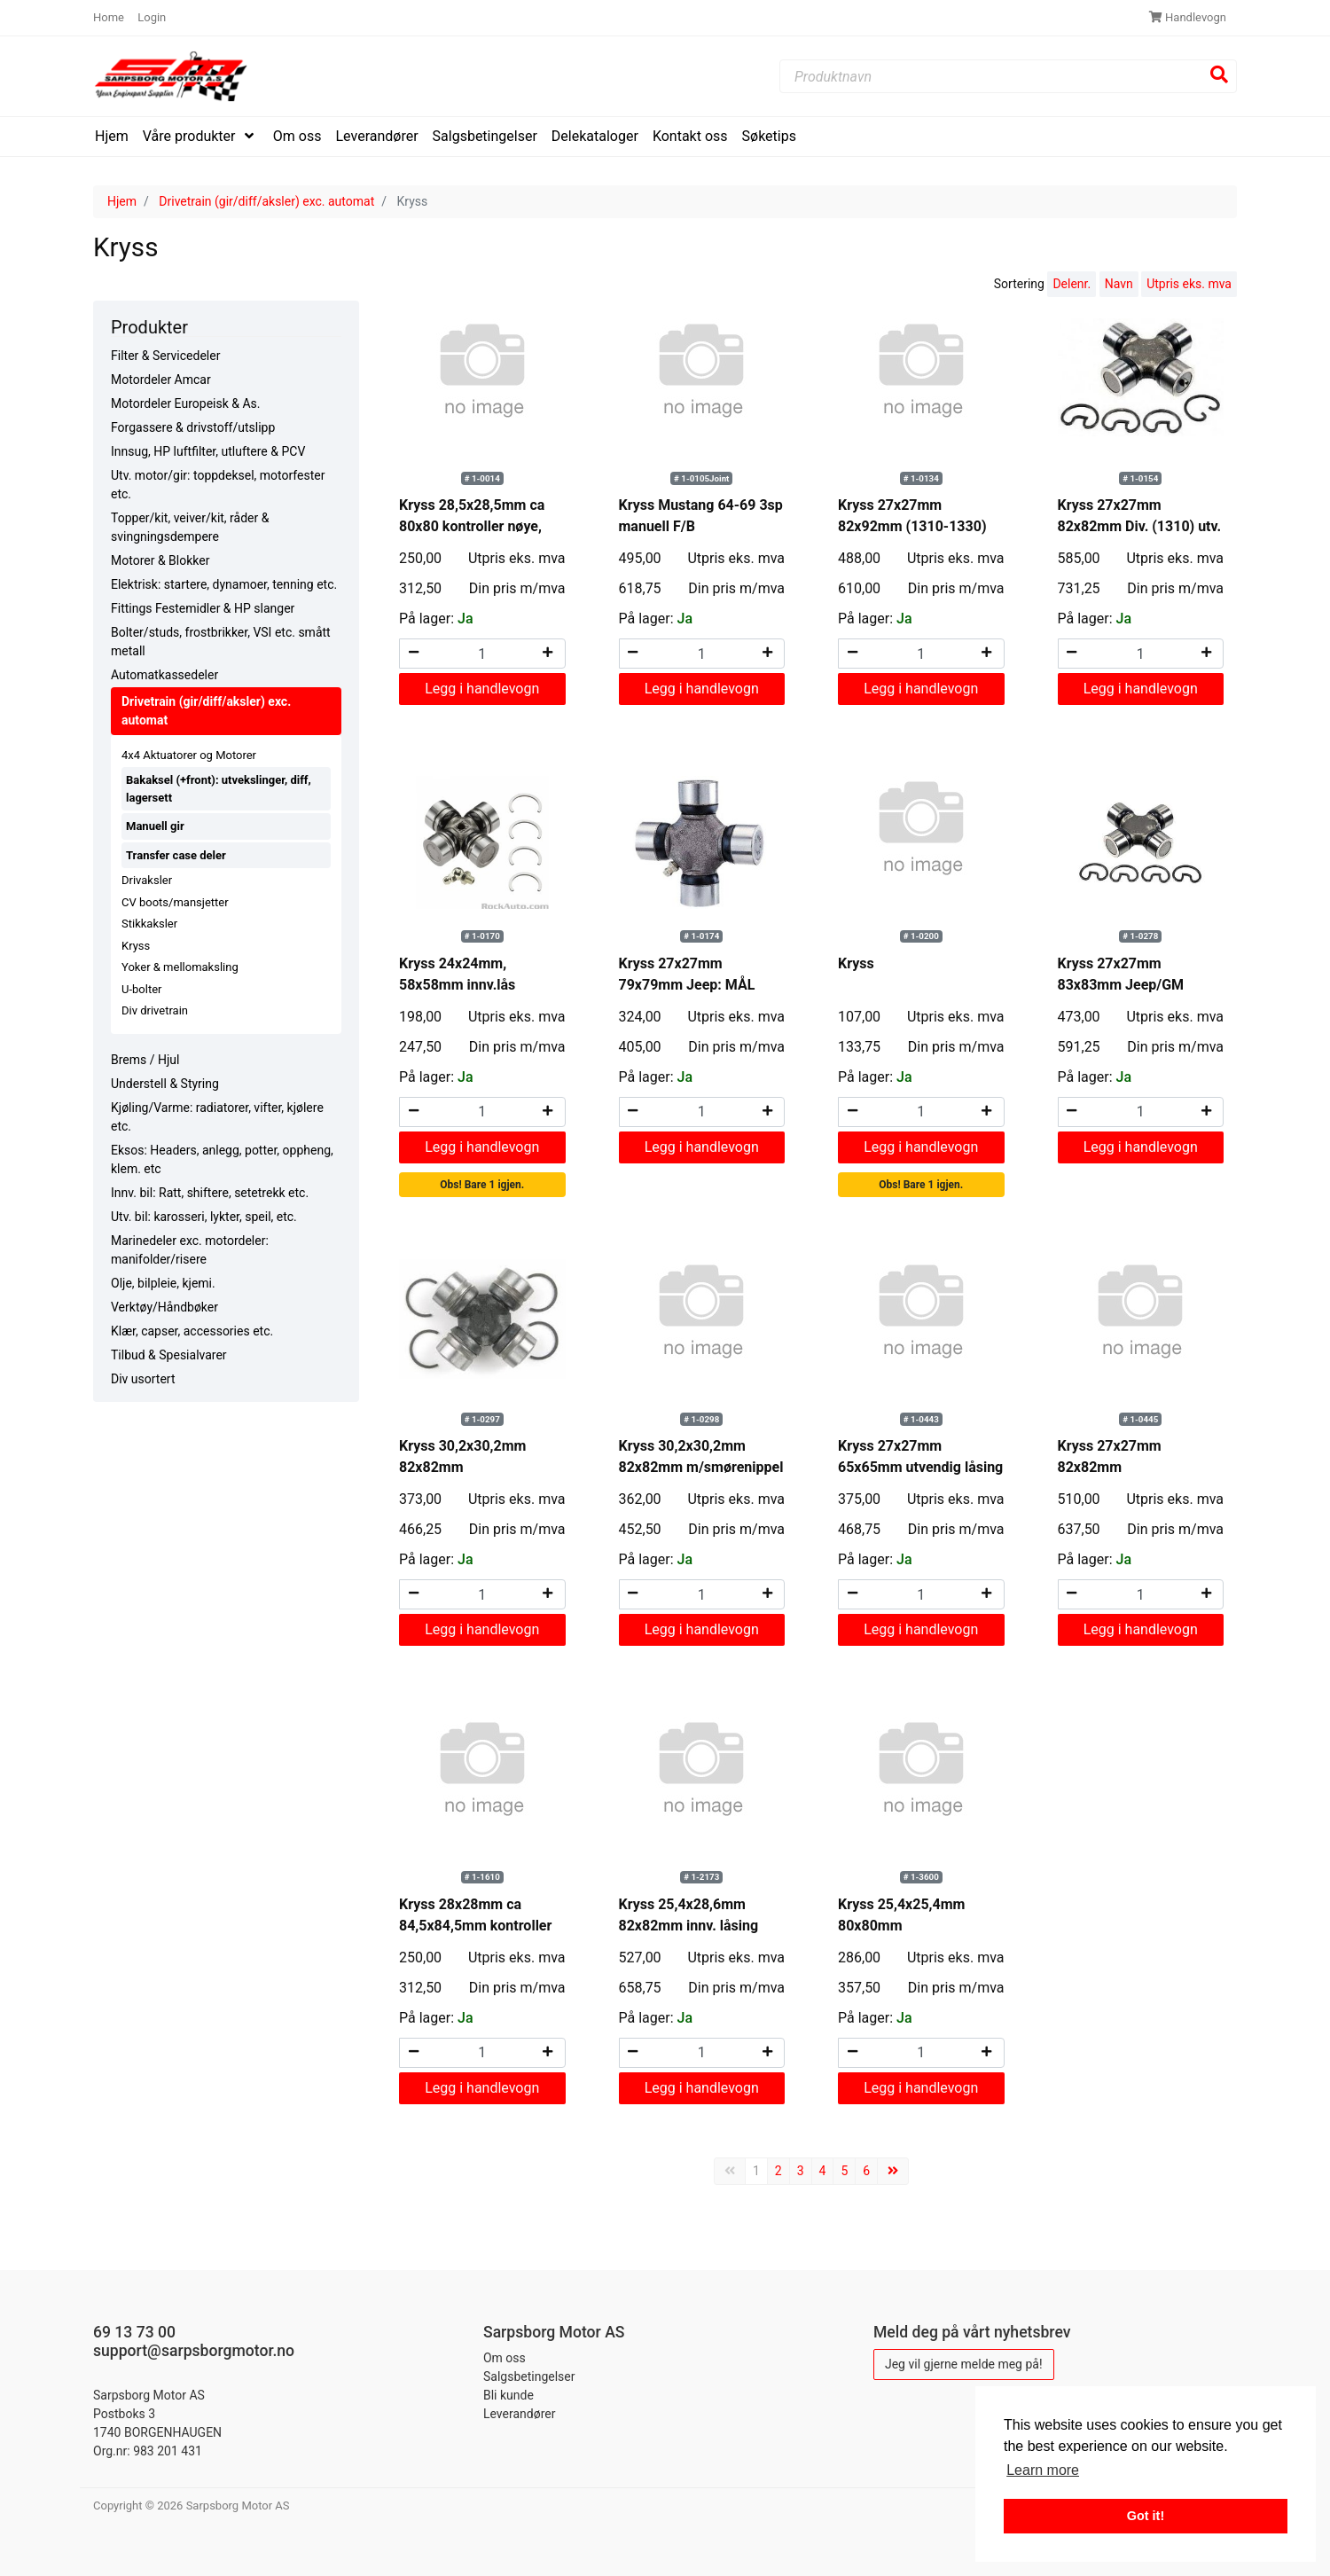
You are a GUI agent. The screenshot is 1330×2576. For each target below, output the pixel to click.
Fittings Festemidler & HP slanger (202, 608)
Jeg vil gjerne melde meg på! (964, 2364)
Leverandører (377, 136)
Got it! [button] (1145, 2516)
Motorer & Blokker (160, 560)
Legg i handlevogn (482, 688)
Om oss (297, 136)
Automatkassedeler (164, 675)
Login (151, 17)
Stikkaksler (149, 923)
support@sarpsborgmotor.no (193, 2351)
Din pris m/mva (517, 588)
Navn (1119, 284)
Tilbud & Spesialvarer (169, 1355)
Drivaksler (146, 880)
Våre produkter (191, 136)
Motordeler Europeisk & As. (185, 403)
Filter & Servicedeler (165, 355)
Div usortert (143, 1379)
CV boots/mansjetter (175, 902)
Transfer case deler (176, 855)
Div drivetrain (154, 1010)
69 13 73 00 (134, 2332)
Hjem (112, 136)
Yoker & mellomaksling (180, 967)
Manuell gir (155, 826)
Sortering (1019, 284)
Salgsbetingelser (485, 136)
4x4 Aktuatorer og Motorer (188, 755)
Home (110, 17)
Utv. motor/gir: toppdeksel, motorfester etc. (218, 484)
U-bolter (141, 989)
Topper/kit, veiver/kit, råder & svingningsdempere (190, 527)
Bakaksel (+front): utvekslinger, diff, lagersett (218, 788)
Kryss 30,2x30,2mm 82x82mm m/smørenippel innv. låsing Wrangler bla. (701, 1467)
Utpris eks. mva (1189, 284)
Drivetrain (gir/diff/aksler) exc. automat (266, 201)
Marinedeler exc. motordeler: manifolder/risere (190, 1249)
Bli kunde (508, 2395)
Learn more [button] (1042, 2470)
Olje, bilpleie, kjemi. (163, 1283)
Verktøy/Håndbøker (164, 1307)
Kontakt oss (690, 136)
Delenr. (1071, 284)
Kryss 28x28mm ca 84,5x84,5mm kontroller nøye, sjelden (475, 1925)
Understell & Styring (165, 1084)
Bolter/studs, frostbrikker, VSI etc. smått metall (221, 641)
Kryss (135, 945)
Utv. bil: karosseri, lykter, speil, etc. (204, 1217)
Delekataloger (595, 136)
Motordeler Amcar (161, 379)
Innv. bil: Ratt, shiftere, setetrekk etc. (210, 1193)
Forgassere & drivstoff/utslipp (193, 427)
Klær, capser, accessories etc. (192, 1331)
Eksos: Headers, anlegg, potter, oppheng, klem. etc (222, 1159)
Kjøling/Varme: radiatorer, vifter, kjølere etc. (217, 1116)
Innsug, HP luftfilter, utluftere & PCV (208, 451)
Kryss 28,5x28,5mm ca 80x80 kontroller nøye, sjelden (471, 526)
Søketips (769, 136)
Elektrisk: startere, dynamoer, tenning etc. (224, 584)
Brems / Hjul (145, 1060)
